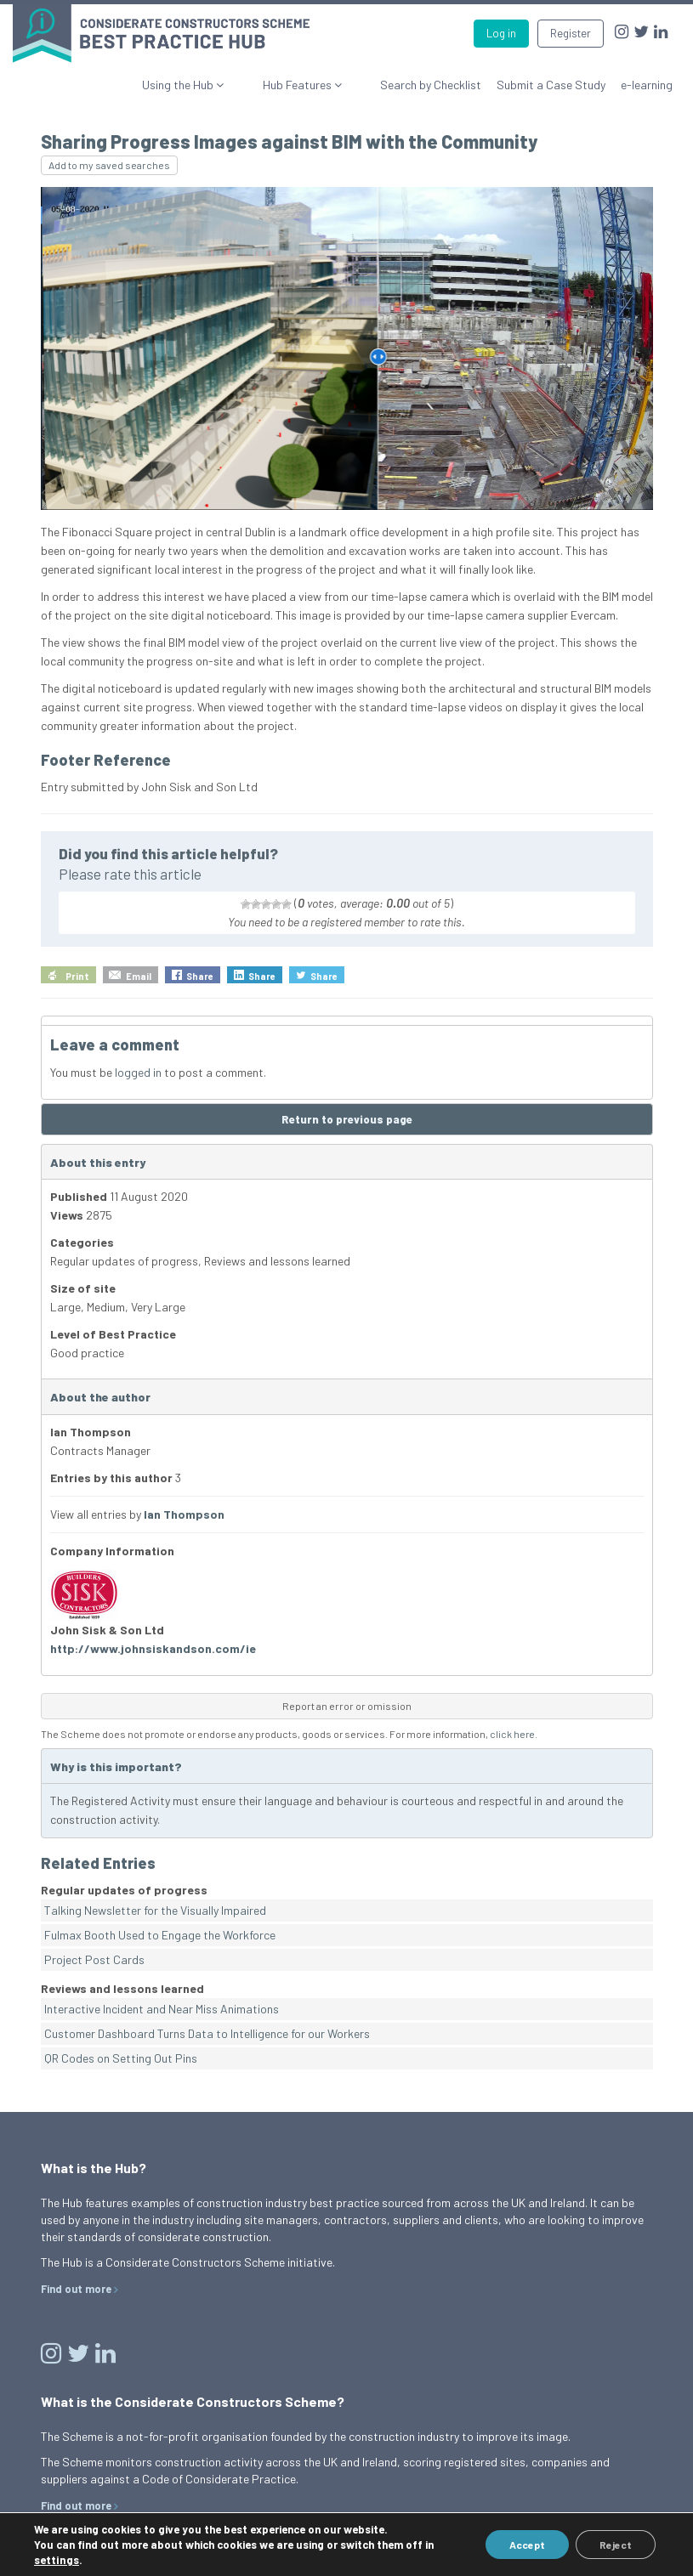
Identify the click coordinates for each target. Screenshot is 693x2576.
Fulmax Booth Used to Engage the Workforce (159, 1935)
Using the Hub (226, 84)
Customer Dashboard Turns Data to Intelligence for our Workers (207, 2033)
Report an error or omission (347, 1706)
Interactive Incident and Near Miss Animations (161, 2008)
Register (570, 33)
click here (512, 1734)
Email (138, 976)
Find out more (76, 2289)
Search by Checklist (430, 84)
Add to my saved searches (109, 165)
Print (77, 976)
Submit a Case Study (551, 84)
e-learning (647, 84)
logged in (138, 1072)
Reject (614, 2545)
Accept (522, 2545)
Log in (501, 33)
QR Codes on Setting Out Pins (120, 2058)
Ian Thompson (184, 1514)
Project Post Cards (94, 1959)
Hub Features (321, 84)
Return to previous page (346, 1119)
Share (199, 976)
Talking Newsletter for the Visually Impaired (155, 1910)
